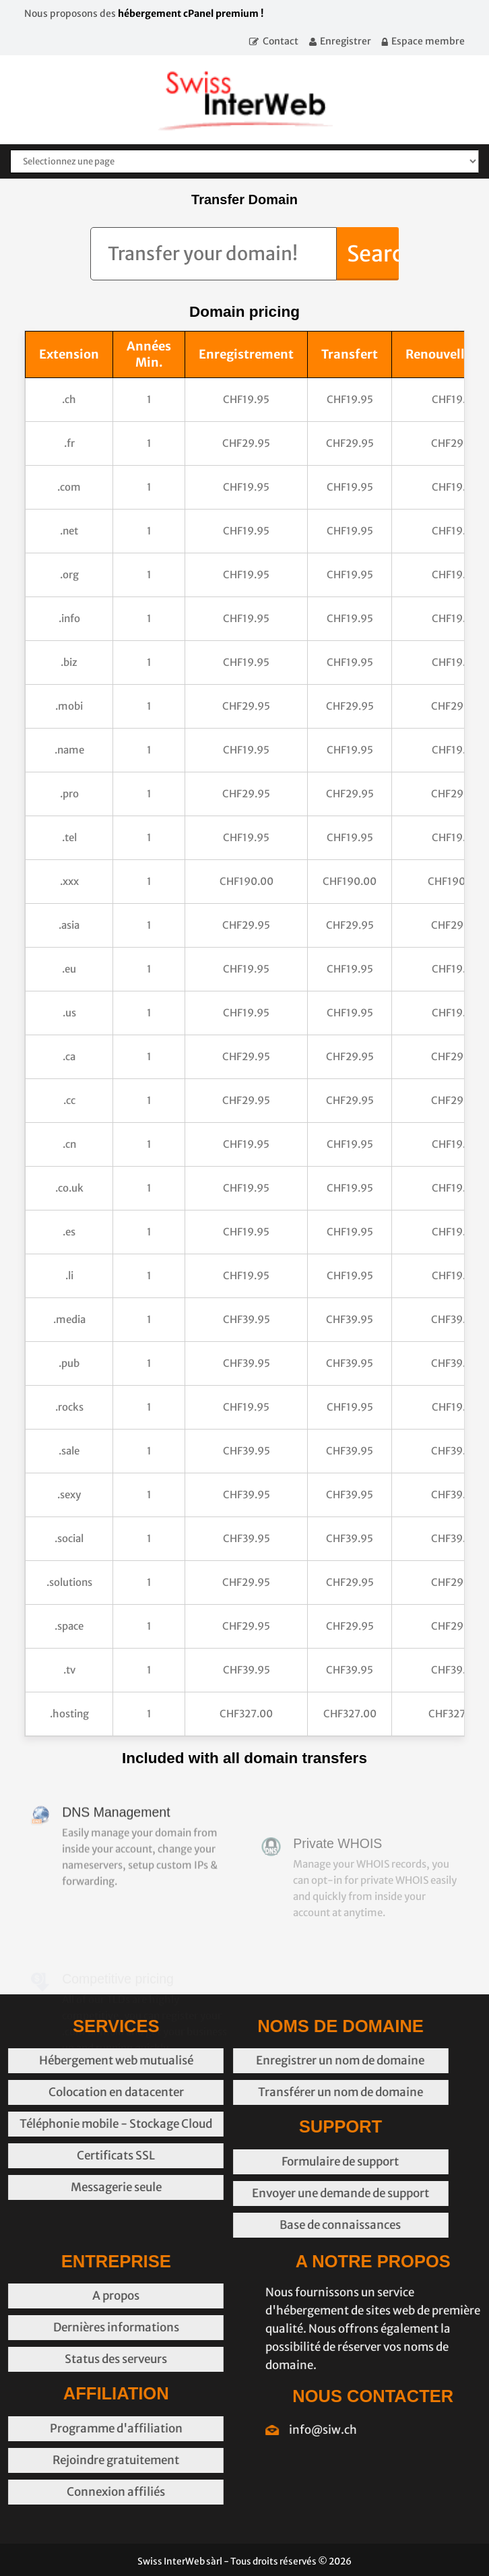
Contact (280, 41)
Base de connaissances (237, 2224)
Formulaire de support (237, 2161)
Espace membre (428, 41)
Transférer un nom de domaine (236, 2092)
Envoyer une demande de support (236, 2193)
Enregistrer (345, 41)
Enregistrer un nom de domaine (237, 2060)
